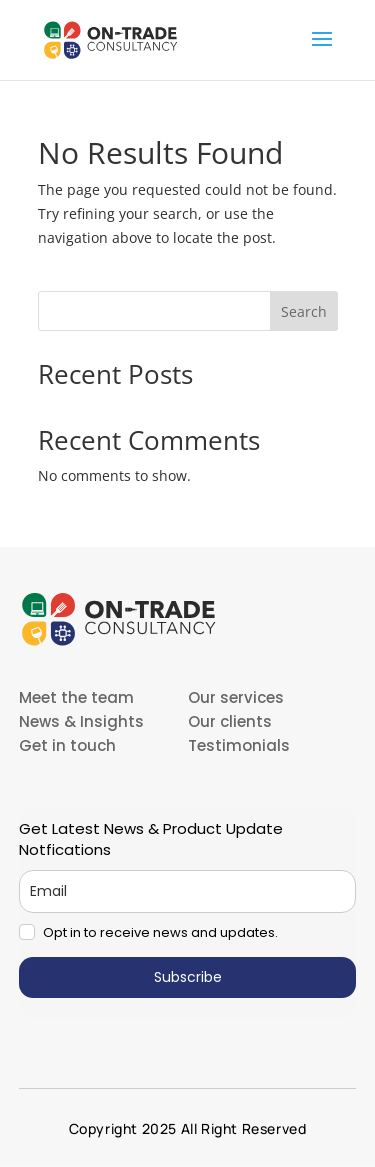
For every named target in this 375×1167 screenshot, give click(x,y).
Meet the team (76, 697)
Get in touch (67, 745)
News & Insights (81, 721)
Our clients (230, 721)
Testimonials (239, 745)
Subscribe (188, 977)
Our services (236, 697)
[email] (188, 891)
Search (304, 311)
